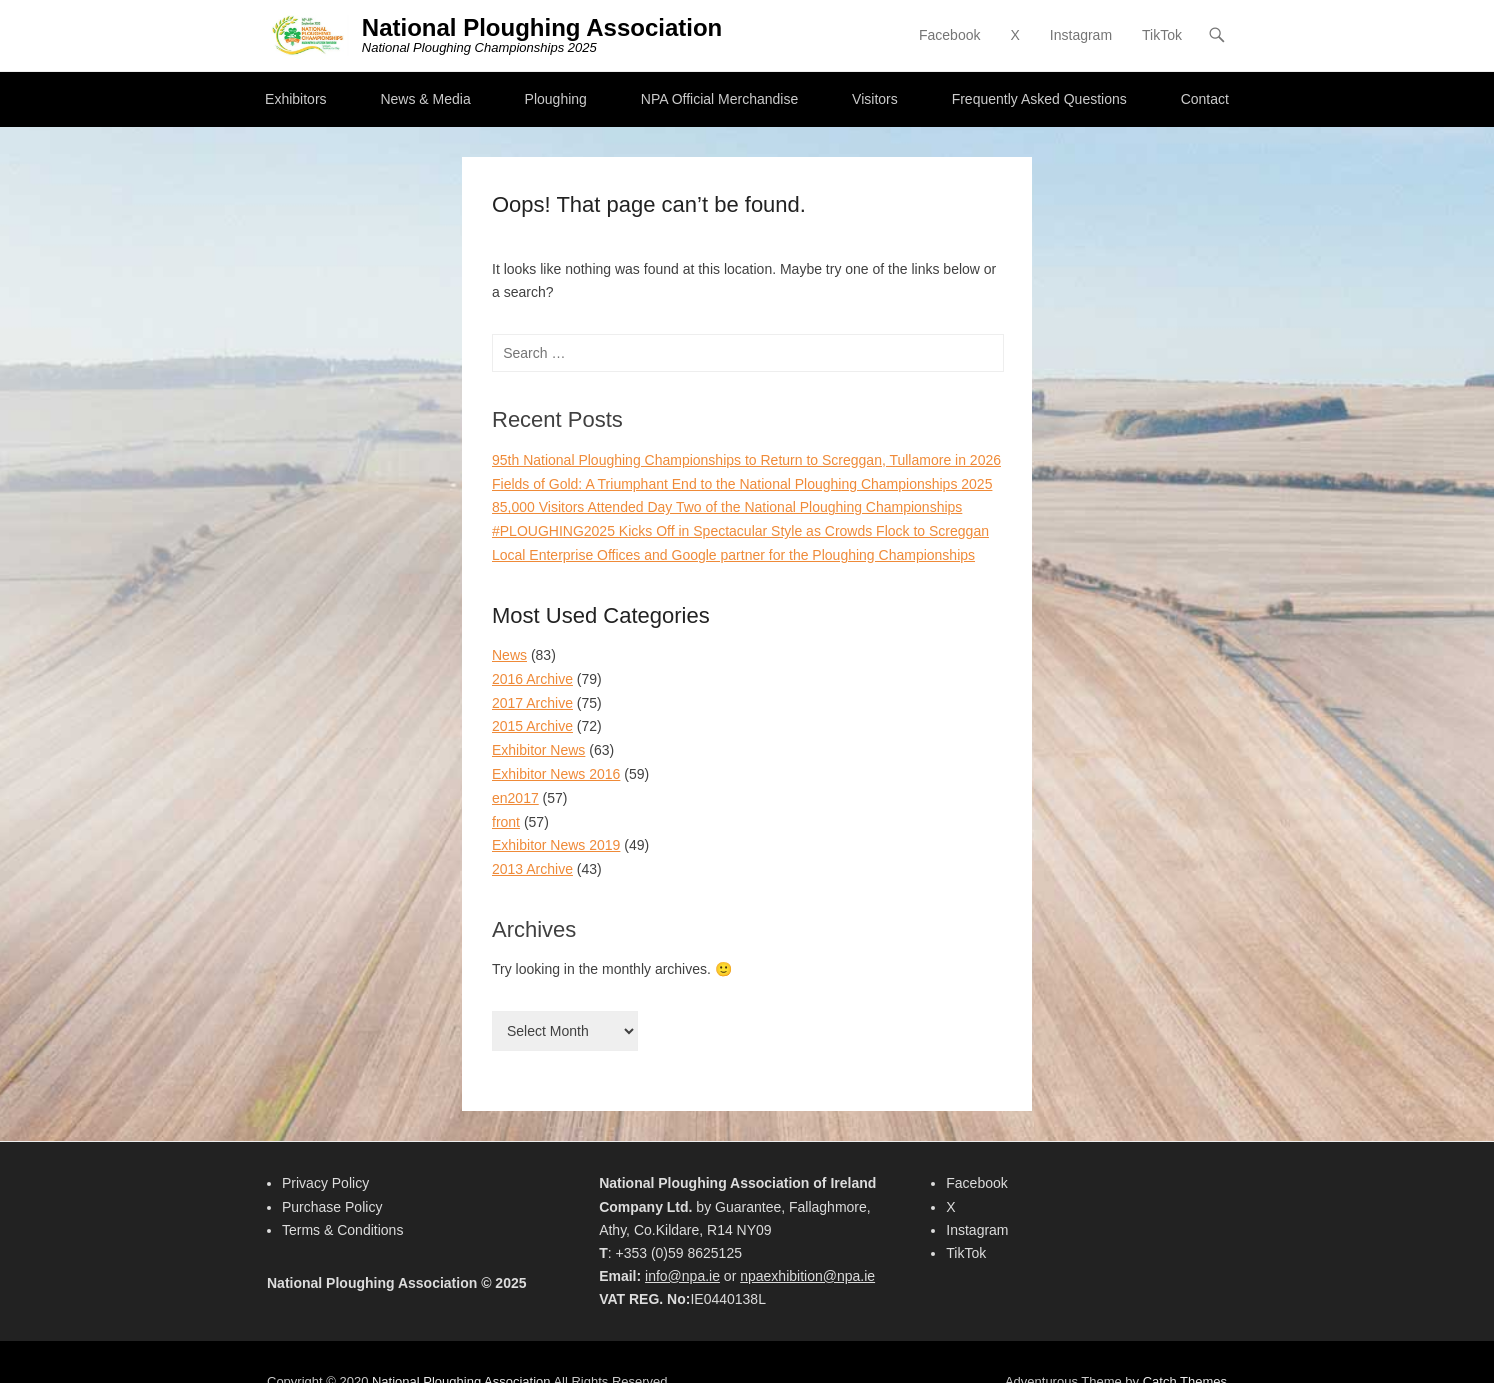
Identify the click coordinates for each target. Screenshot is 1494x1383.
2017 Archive (532, 703)
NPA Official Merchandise (719, 99)
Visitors (875, 99)
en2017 (515, 798)
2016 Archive (532, 679)
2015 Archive (532, 726)
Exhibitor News (538, 750)
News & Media (425, 99)
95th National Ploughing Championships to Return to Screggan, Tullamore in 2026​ (746, 460)
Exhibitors (295, 99)
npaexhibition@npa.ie (807, 1276)
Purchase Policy (332, 1207)
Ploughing (556, 99)
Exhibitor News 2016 (556, 774)
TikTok (1162, 35)
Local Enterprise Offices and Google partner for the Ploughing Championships (733, 555)
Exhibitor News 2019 (556, 845)
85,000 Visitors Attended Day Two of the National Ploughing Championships (727, 507)
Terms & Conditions (342, 1230)
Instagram (1081, 35)
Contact (1205, 99)
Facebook (949, 35)
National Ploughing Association (542, 27)
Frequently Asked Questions (1039, 99)
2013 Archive (532, 869)
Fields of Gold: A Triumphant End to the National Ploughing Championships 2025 (742, 484)
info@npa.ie (682, 1276)
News (509, 655)
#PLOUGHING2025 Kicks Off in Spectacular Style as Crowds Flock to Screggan (740, 531)
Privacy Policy (325, 1183)
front (506, 822)
